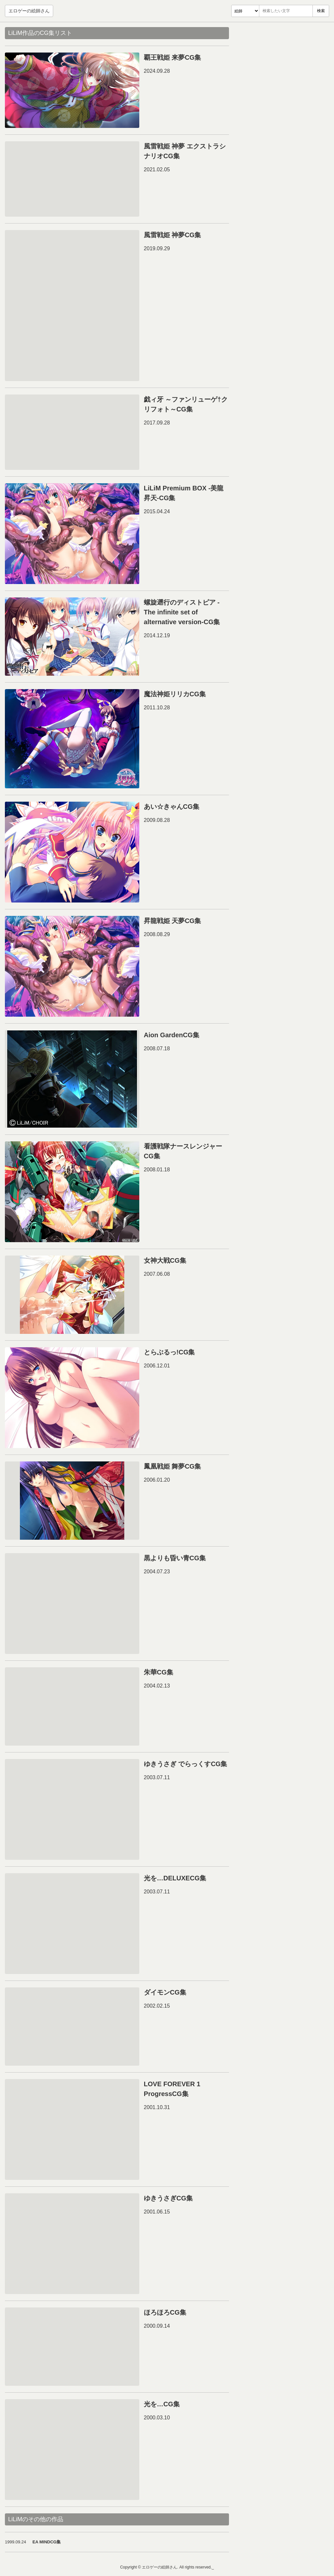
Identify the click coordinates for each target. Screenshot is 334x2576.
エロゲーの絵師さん (29, 10)
